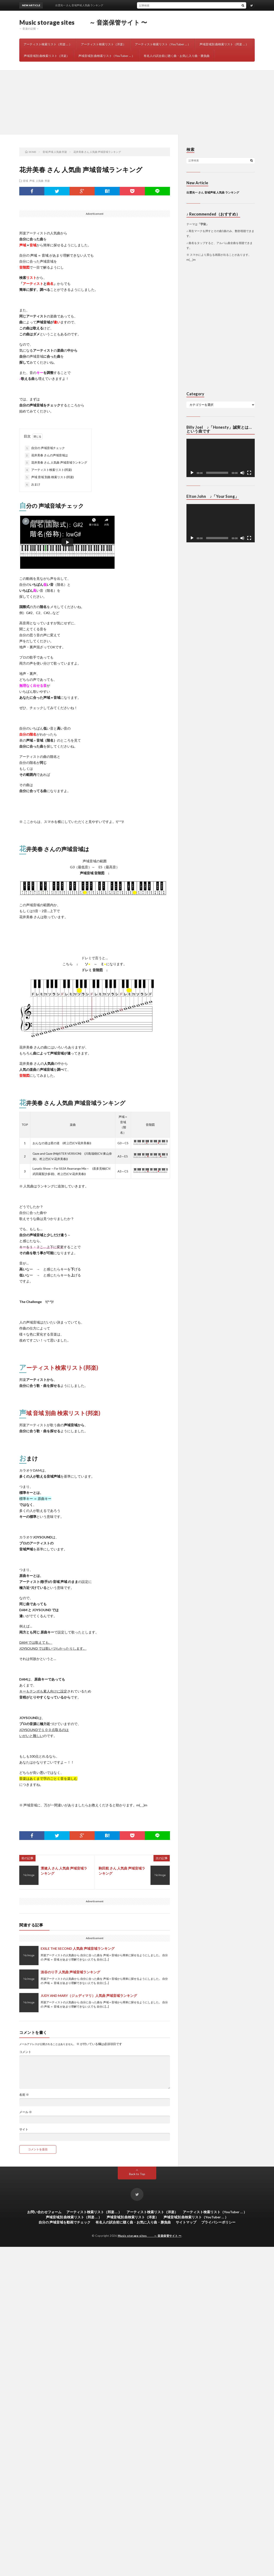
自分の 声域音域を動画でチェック (65, 2222)
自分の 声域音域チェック (45, 448)
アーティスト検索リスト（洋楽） (103, 44)
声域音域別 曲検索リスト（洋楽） (46, 56)
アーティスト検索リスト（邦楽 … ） (48, 44)
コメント (25, 2051)
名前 (24, 2094)
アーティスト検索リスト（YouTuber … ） (163, 44)
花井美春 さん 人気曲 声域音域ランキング (56, 462)
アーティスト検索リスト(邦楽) (48, 470)
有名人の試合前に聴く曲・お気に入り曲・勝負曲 (177, 56)
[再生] (192, 473)
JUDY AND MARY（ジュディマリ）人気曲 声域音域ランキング (89, 1995)
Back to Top (137, 2174)
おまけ (32, 484)
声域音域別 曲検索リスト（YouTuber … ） (106, 56)
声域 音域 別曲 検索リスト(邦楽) (49, 477)
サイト (23, 2129)
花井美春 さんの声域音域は (46, 455)
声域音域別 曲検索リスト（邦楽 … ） (224, 44)
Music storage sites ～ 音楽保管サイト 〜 (83, 22)
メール (25, 2111)
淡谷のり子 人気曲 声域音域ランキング (70, 1972)
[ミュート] (242, 473)
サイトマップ (186, 2222)
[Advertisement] (137, 102)
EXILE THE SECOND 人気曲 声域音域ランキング (78, 1948)
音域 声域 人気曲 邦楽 (36, 180)
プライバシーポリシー (218, 2222)
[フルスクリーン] (249, 473)
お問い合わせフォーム (44, 2212)
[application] (220, 458)
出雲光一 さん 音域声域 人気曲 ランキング (212, 192)
